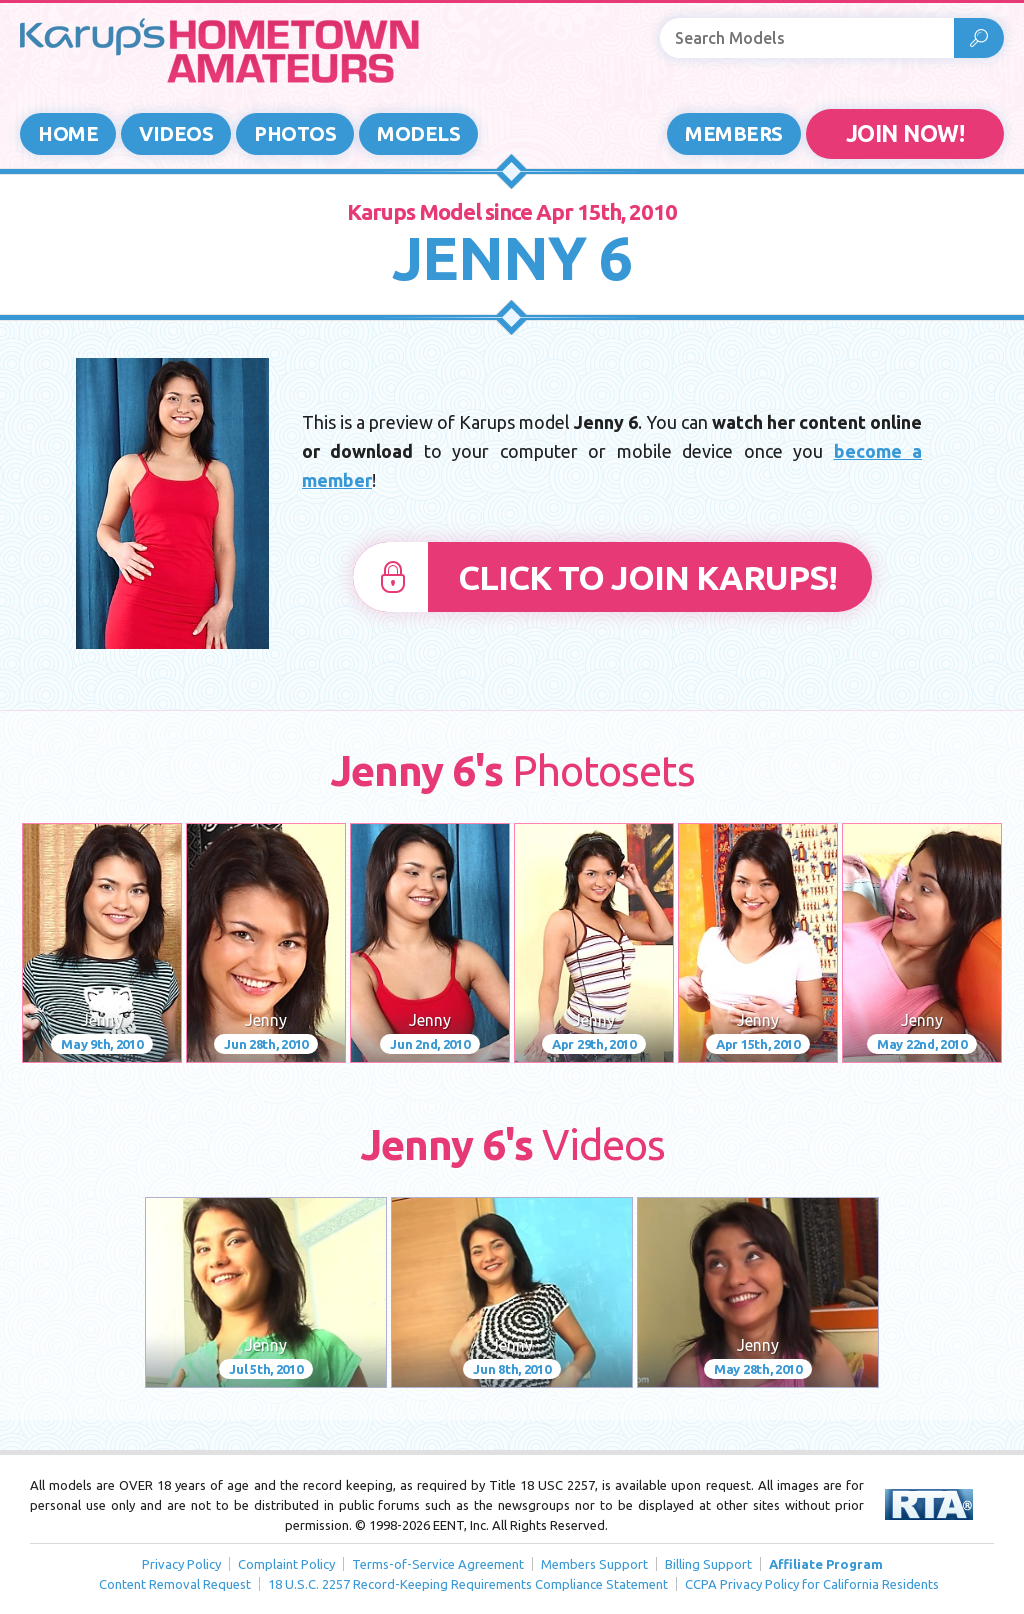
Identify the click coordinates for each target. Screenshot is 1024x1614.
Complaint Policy (286, 1564)
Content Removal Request (175, 1584)
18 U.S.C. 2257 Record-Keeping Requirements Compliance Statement (468, 1584)
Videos (176, 133)
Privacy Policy (181, 1564)
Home (68, 133)
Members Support (594, 1564)
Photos (295, 133)
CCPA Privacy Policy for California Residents (812, 1584)
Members (734, 133)
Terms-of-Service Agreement (438, 1564)
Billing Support (708, 1564)
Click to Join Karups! (647, 577)
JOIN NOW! (905, 133)
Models (418, 133)
